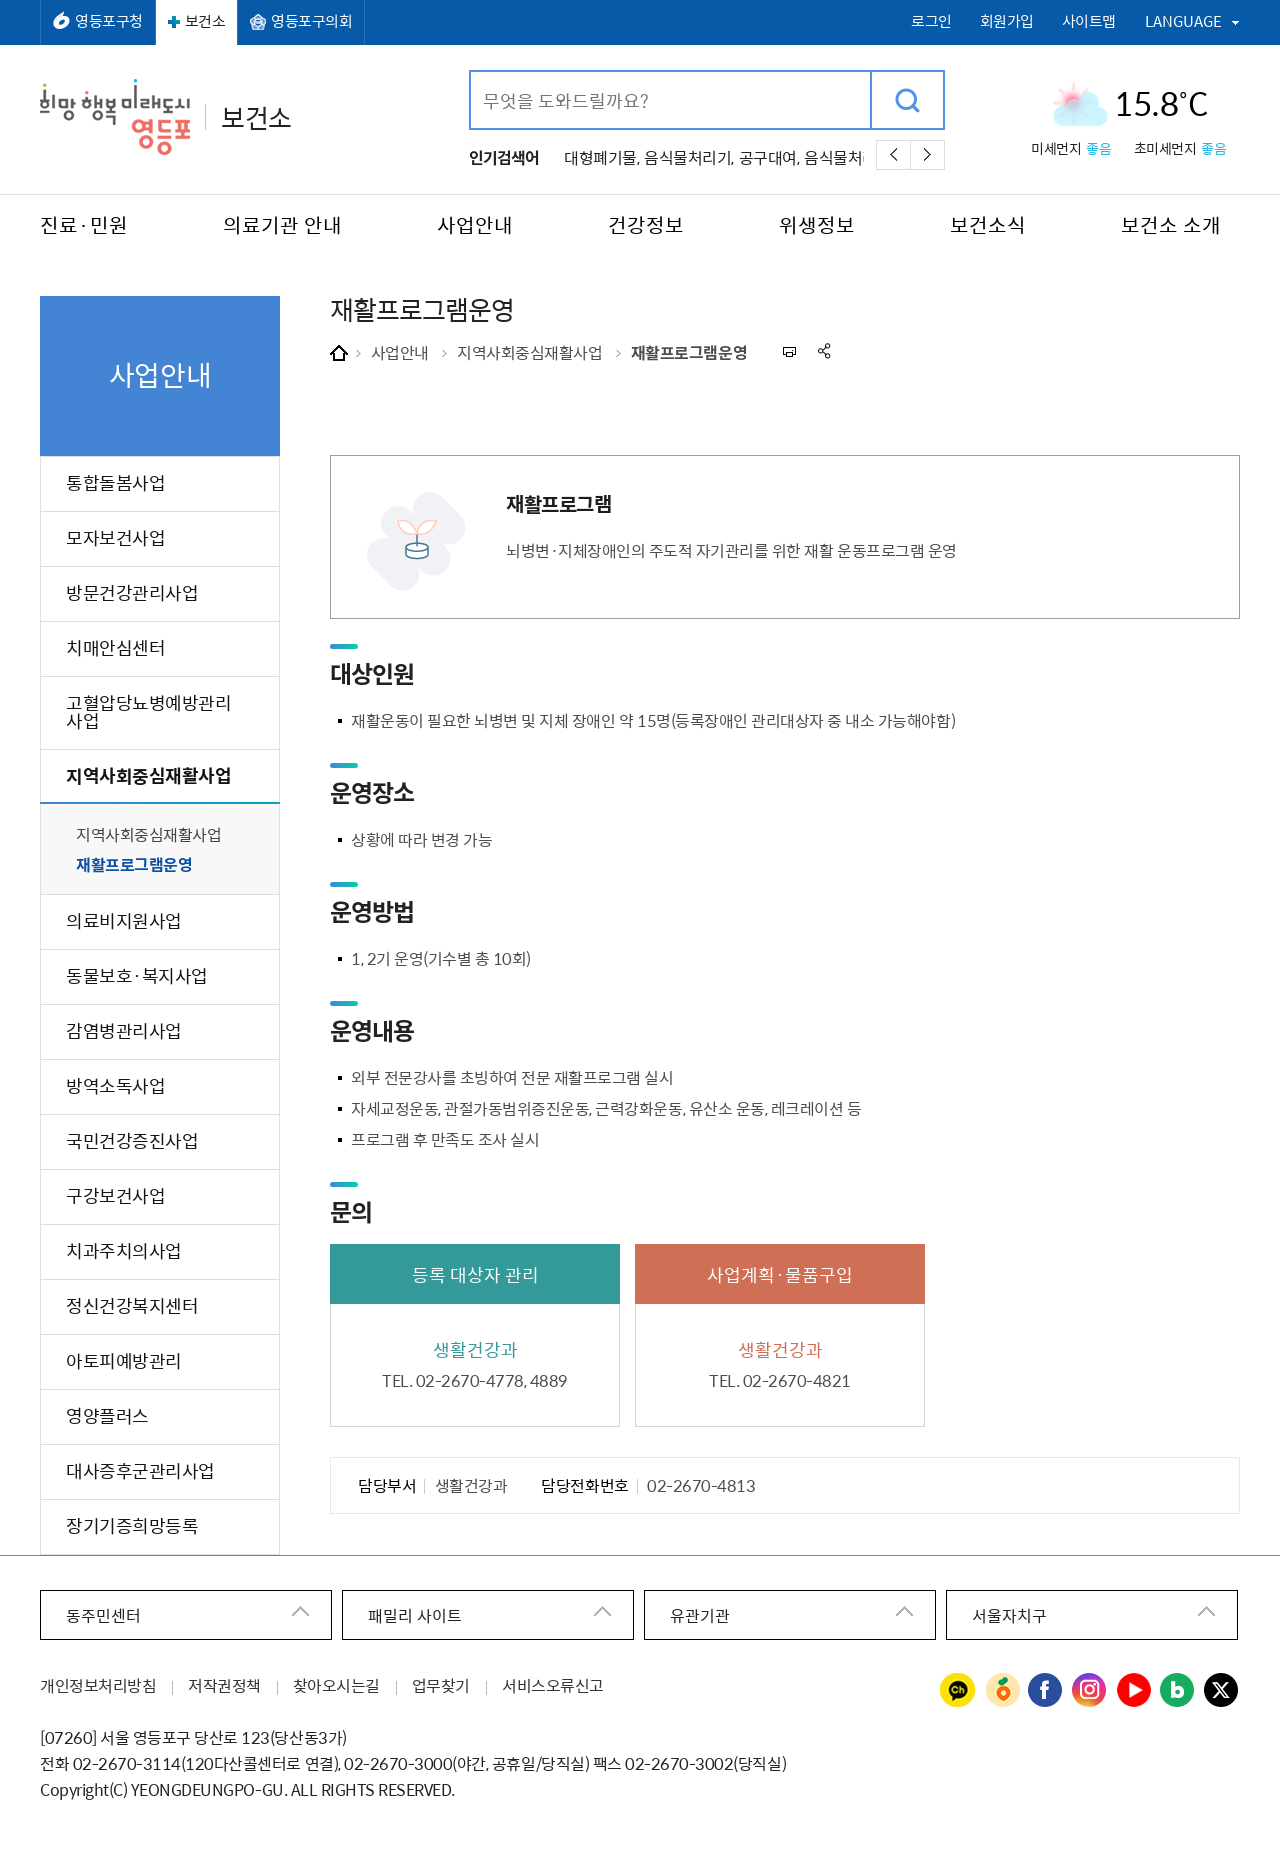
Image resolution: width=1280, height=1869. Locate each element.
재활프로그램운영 (689, 352)
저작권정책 (224, 1685)
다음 (927, 155)
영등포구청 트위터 (1222, 1691)
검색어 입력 (471, 72)
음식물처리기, (689, 157)
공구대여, (769, 157)
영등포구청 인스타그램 (1090, 1691)
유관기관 (700, 1615)
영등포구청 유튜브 (1134, 1691)
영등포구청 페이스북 (1046, 1691)
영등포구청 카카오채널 (958, 1691)
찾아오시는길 (336, 1685)
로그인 (931, 21)
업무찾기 (441, 1685)
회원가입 (1007, 21)
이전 (893, 155)
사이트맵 (1089, 21)
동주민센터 (103, 1615)
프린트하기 (788, 351)
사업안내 (400, 352)
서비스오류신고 (553, 1685)
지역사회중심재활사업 (529, 352)
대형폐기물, (601, 157)
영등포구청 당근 (1002, 1691)
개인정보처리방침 (98, 1685)
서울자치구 (1009, 1615)
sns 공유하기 (825, 351)
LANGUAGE (1183, 21)
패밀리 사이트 (415, 1615)
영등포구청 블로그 (1178, 1691)
